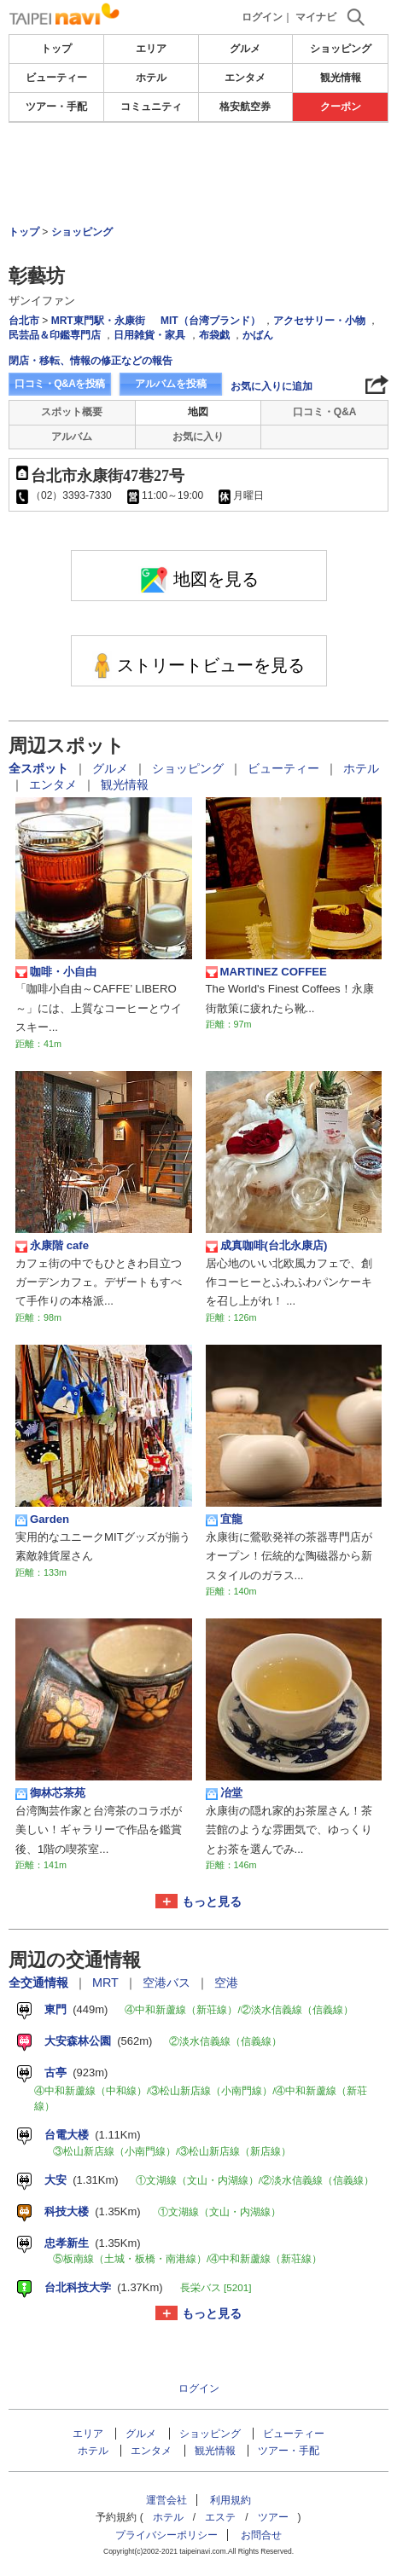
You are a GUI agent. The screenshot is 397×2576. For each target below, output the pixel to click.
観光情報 (340, 78)
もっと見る (212, 1901)
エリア (151, 49)
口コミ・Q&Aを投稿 (60, 384)
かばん (257, 335)
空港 (226, 1982)
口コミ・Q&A (325, 412)
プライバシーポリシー (166, 2535)
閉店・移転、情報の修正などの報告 (90, 361)
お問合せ (261, 2535)
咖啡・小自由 (55, 972)
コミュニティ (151, 107)
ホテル (151, 78)
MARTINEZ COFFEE (266, 972)
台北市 (24, 321)
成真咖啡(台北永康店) (267, 1246)
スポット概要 (71, 412)
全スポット (40, 768)
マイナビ (315, 17)
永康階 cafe (52, 1246)
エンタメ (245, 78)
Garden (42, 1519)
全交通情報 (40, 1982)
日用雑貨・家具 (149, 335)
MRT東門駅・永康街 (98, 321)
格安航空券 (245, 107)
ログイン (262, 17)
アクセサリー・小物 (319, 321)
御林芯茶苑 (50, 1793)
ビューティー (56, 78)
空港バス (168, 1982)
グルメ (245, 49)
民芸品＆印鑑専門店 (55, 335)
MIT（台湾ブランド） (210, 321)
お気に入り (198, 437)
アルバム (71, 437)
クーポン (340, 107)
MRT (107, 1982)
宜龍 (224, 1519)
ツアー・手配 (56, 107)
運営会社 (166, 2500)
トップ (56, 49)
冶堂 (224, 1793)
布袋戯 (214, 335)
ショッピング (340, 49)
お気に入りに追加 (271, 386)
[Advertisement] (199, 174)
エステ (220, 2517)
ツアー (273, 2517)
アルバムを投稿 (171, 384)
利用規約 (230, 2500)
